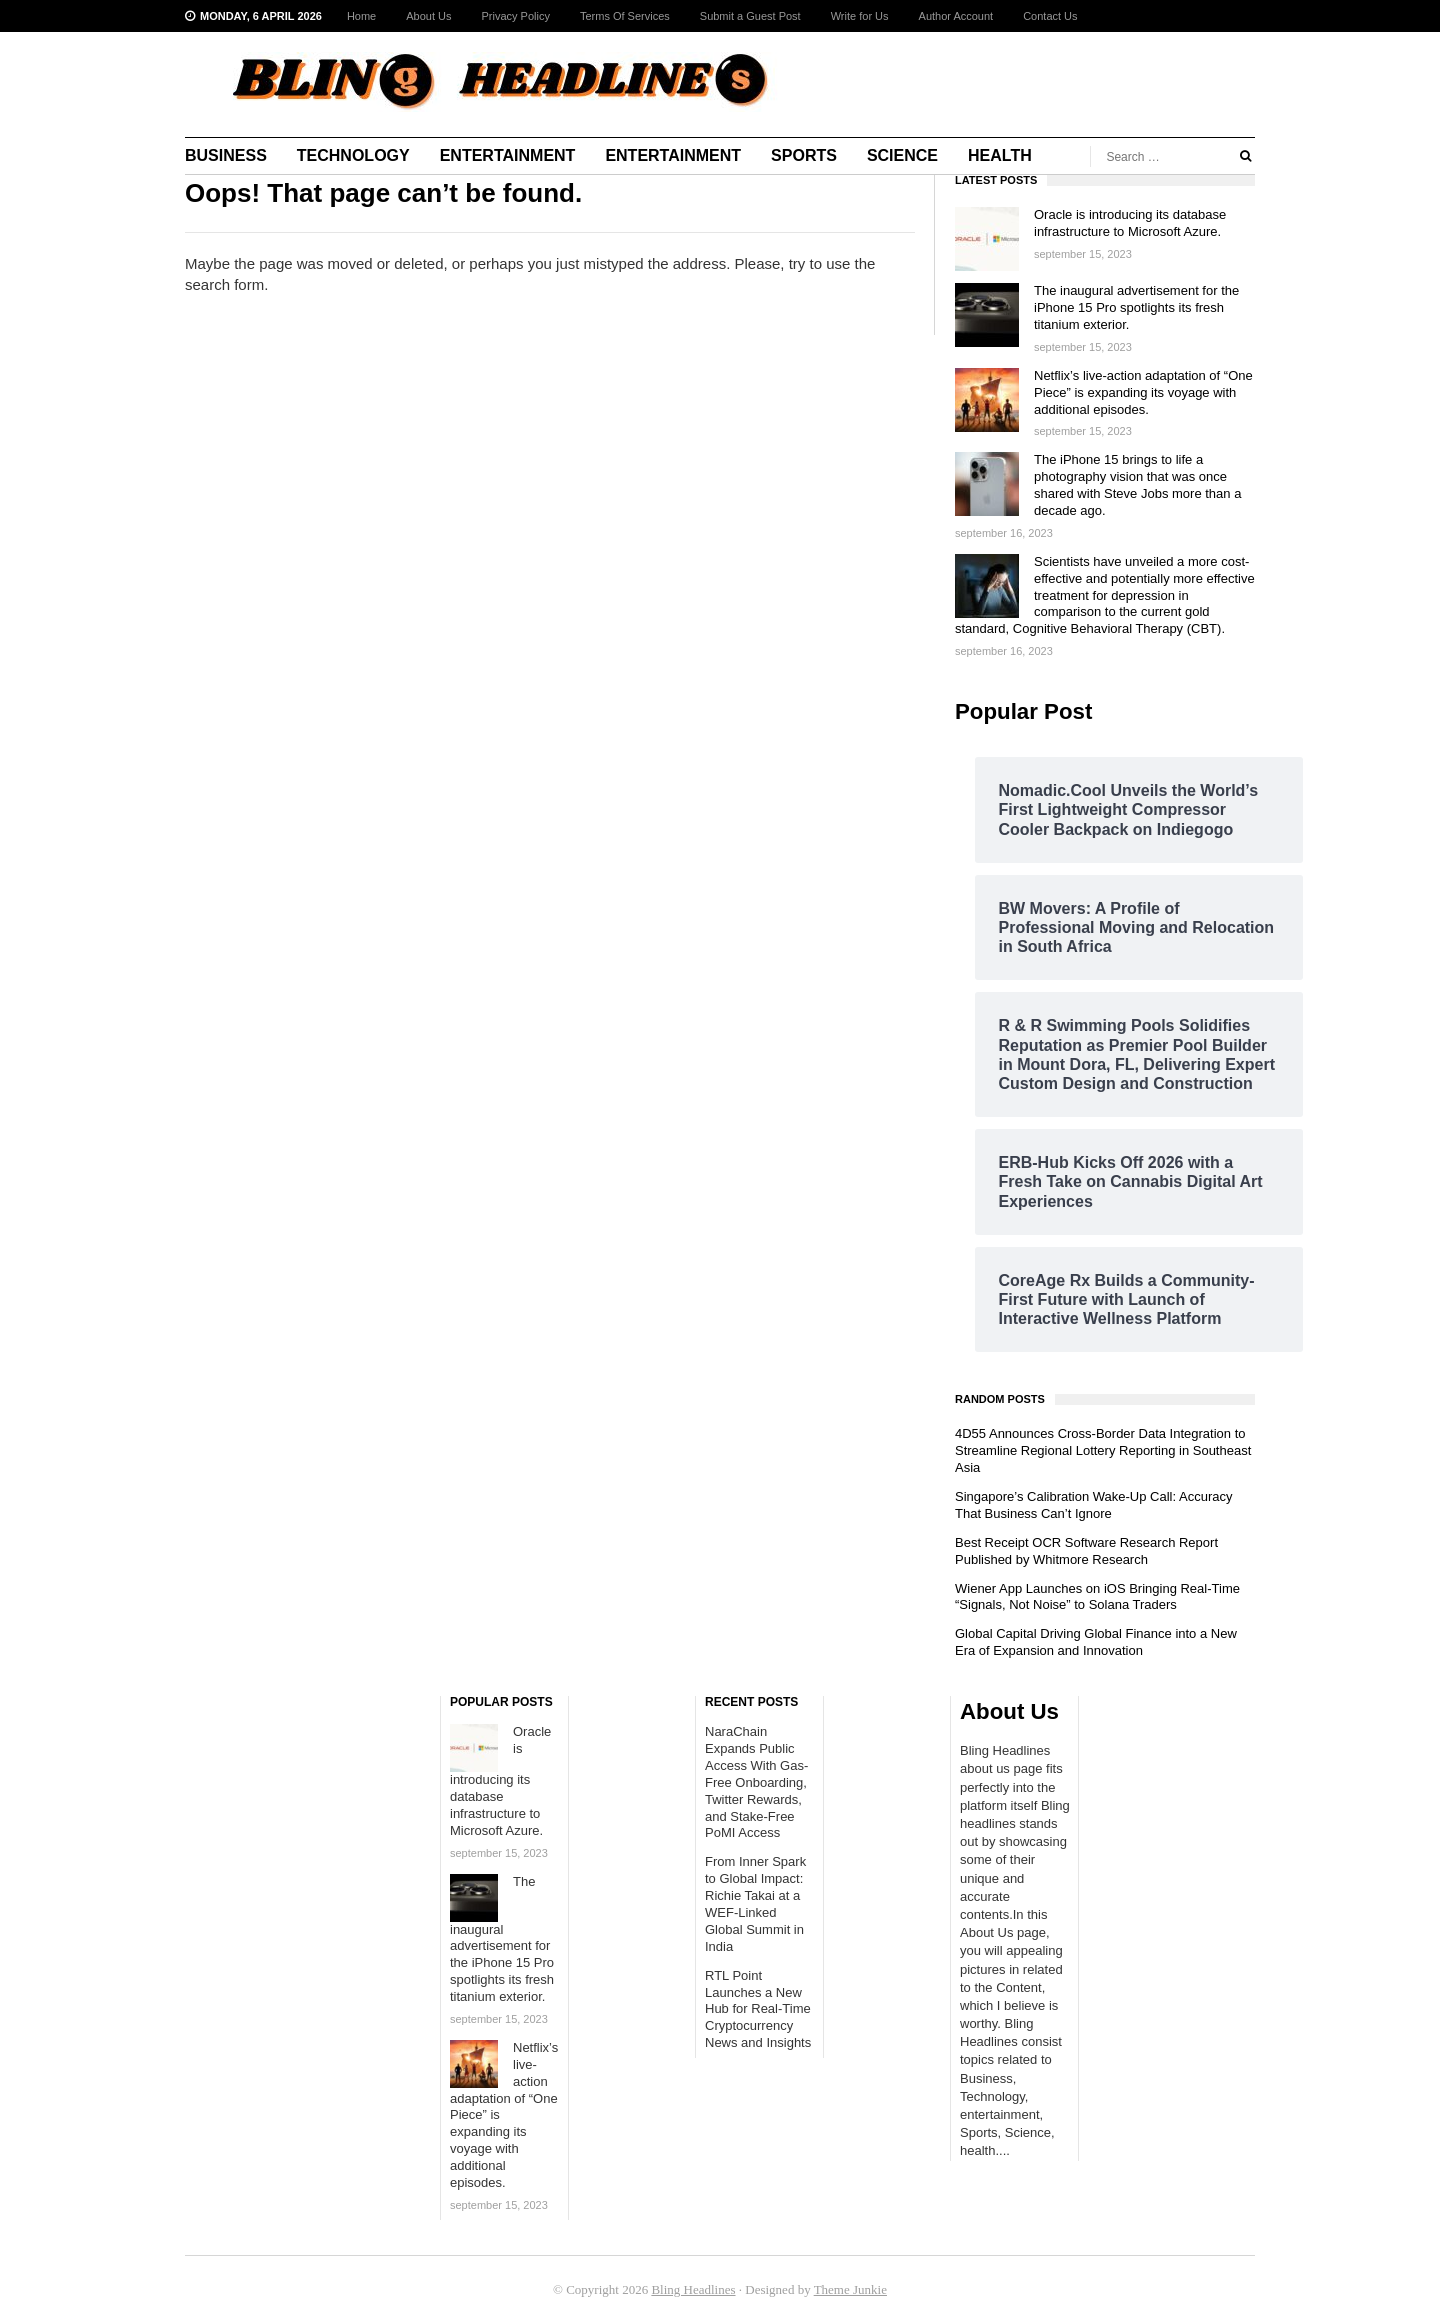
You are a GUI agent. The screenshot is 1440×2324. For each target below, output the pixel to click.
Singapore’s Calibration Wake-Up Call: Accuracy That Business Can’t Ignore (1093, 1505)
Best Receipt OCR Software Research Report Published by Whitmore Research (1086, 1551)
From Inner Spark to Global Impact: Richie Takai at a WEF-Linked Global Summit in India (755, 1903)
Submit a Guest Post (750, 16)
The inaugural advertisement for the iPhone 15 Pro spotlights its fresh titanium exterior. (1136, 307)
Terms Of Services (625, 16)
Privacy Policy (515, 16)
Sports (804, 155)
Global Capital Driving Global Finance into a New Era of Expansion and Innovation (1096, 1642)
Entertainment (508, 155)
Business (226, 155)
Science (902, 155)
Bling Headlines (693, 2289)
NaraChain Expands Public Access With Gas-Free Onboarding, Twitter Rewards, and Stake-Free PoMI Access (756, 1782)
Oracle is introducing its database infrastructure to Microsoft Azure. (1130, 223)
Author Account (956, 16)
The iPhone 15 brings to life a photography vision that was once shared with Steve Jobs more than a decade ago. (1137, 485)
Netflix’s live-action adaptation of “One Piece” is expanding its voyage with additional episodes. (1143, 392)
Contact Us (1050, 16)
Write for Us (860, 16)
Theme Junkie (850, 2289)
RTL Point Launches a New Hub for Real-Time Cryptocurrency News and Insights (758, 2009)
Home (361, 16)
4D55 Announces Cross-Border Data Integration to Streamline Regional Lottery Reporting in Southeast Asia (1103, 1450)
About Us (428, 16)
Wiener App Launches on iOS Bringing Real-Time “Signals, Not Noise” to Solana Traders (1097, 1597)
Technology (353, 155)
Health (1000, 155)
